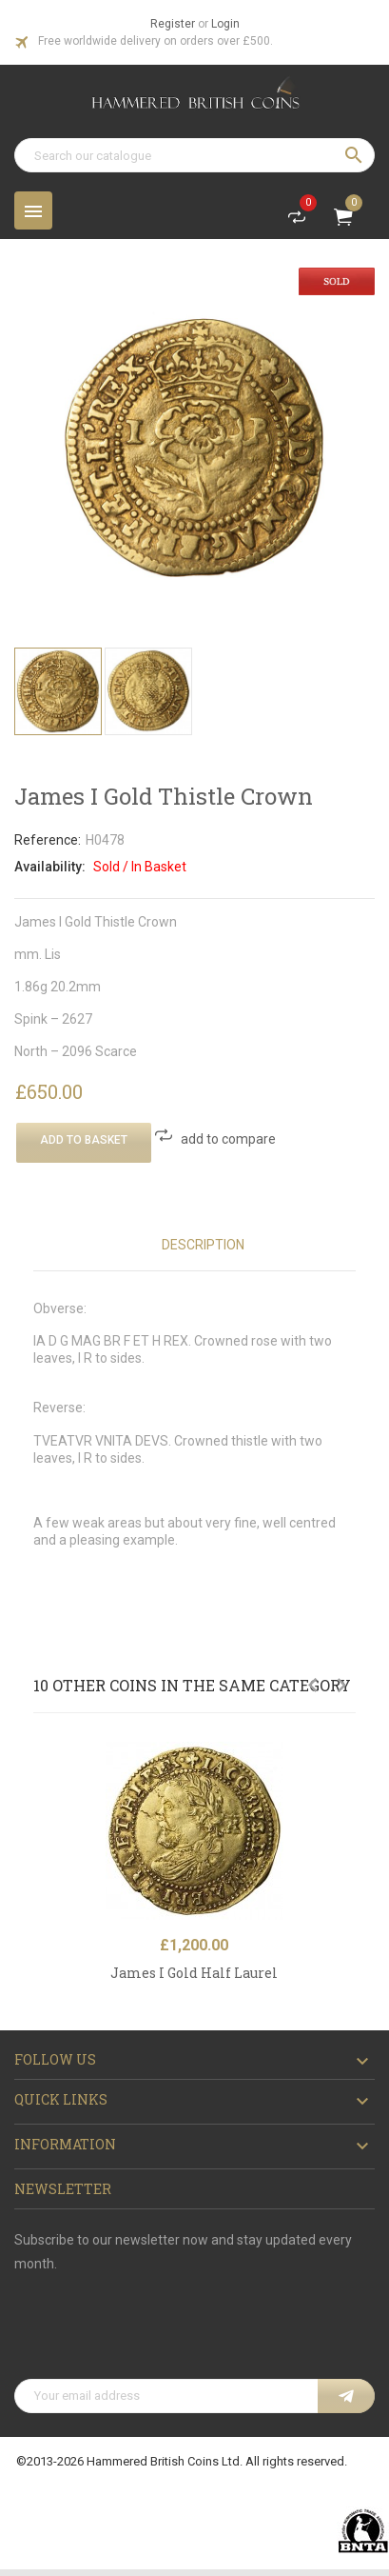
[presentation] (158, 2332)
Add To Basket (83, 1140)
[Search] (194, 155)
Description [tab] (203, 1244)
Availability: (50, 866)
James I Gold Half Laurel (194, 1973)
